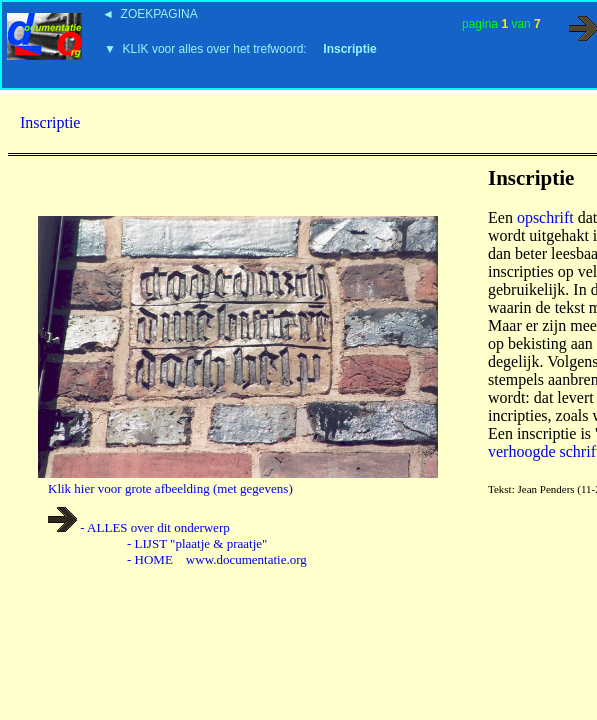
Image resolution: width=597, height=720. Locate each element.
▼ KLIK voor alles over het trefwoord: (240, 49)
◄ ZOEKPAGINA (150, 14)
